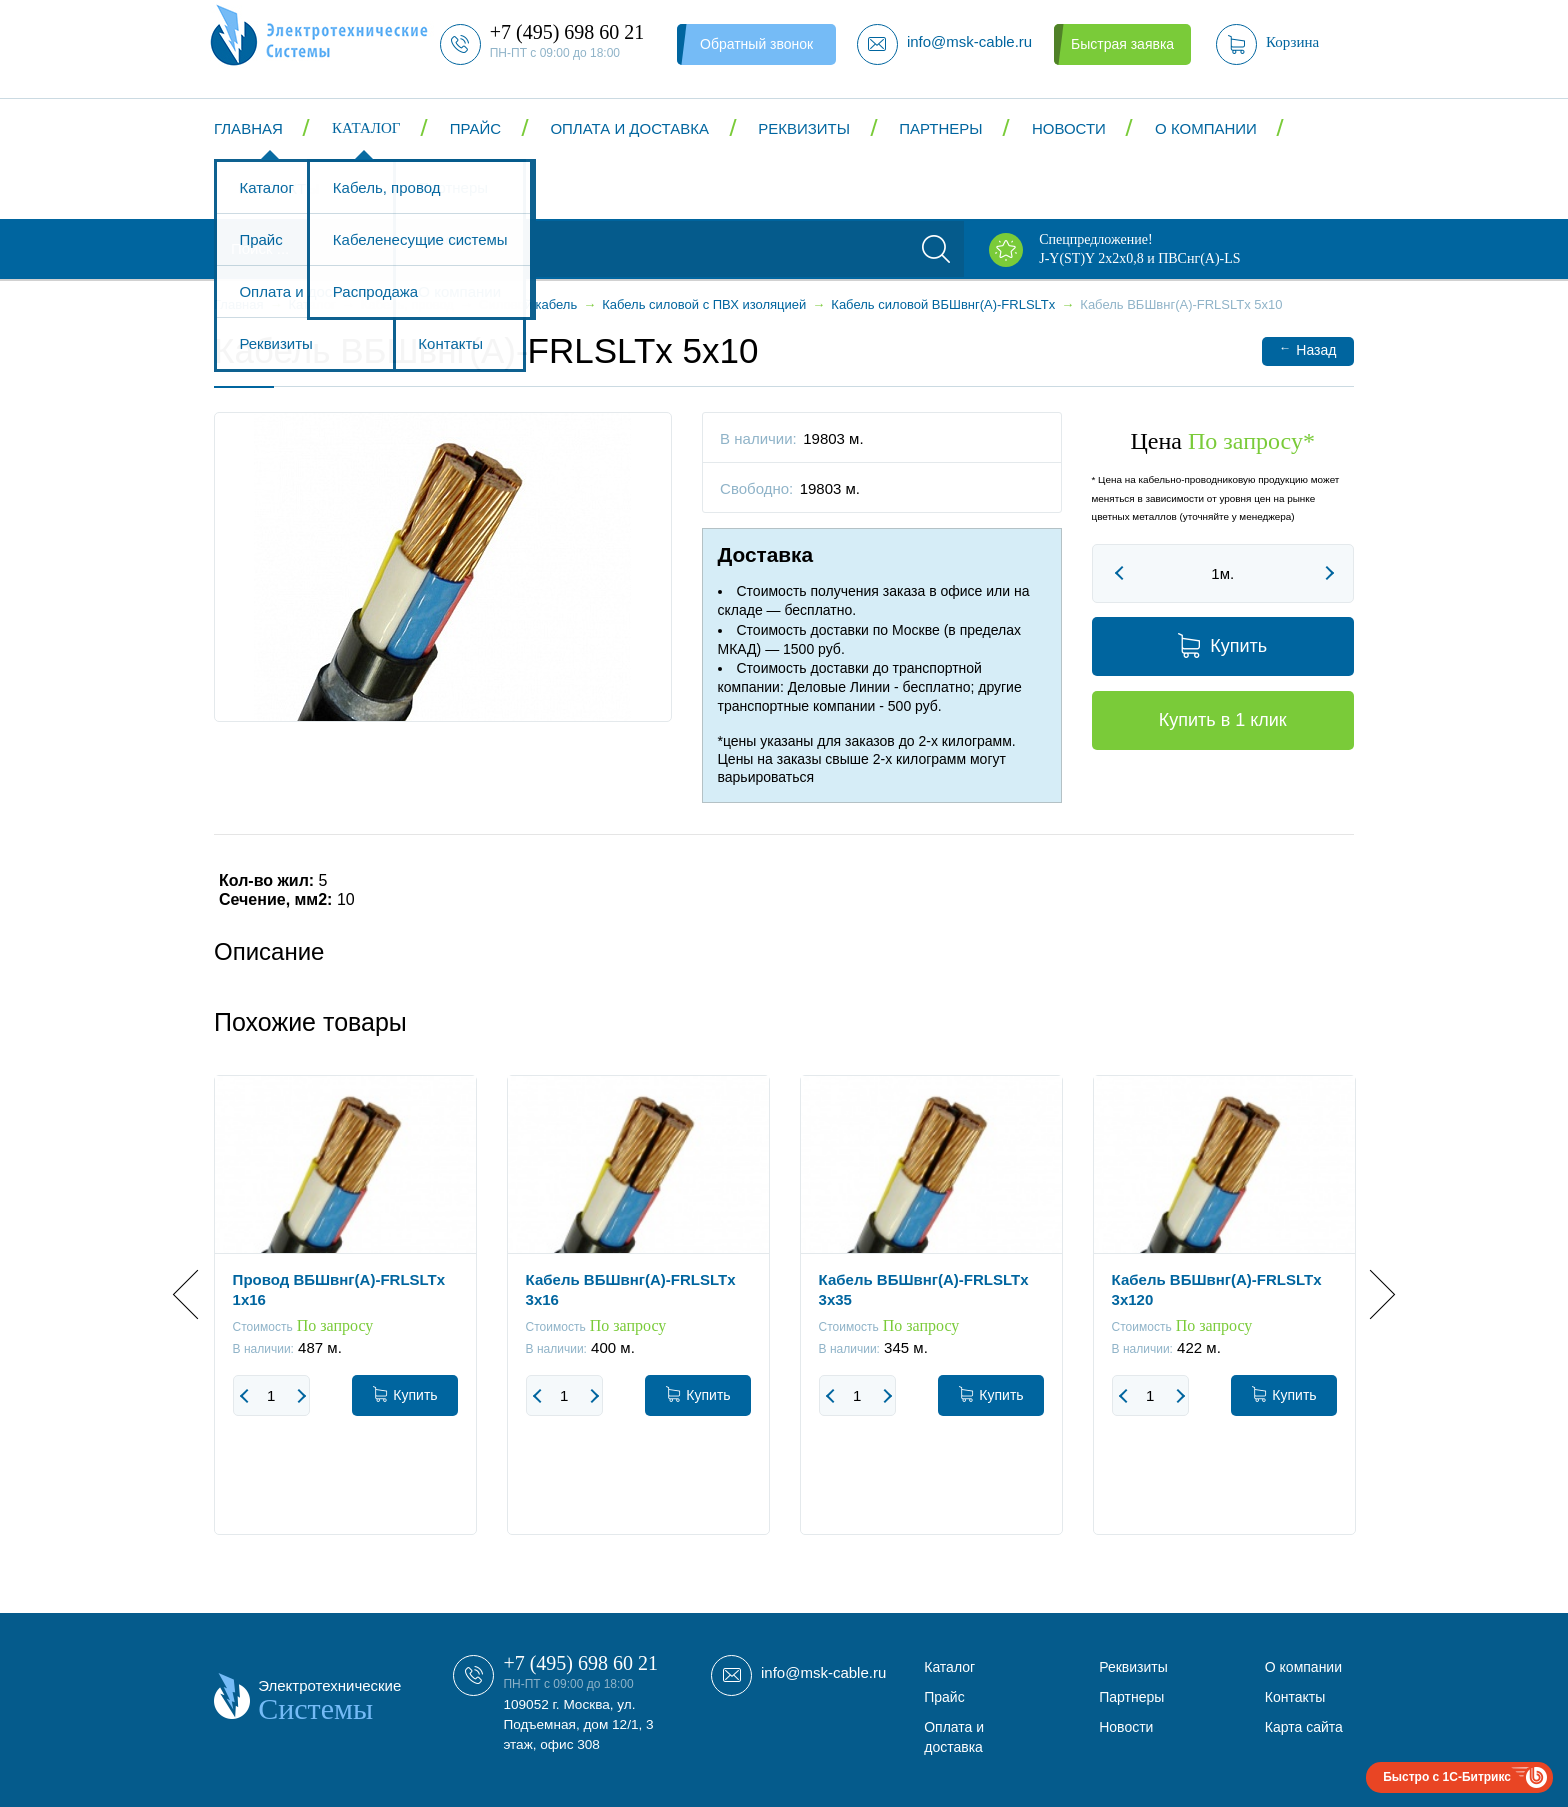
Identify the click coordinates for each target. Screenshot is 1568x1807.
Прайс (475, 128)
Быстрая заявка (1122, 44)
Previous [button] (197, 1294)
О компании (1206, 128)
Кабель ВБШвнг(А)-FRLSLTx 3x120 (1217, 1289)
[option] (345, 1320)
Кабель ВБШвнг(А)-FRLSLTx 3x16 (631, 1289)
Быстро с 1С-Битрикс (1447, 1777)
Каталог (366, 128)
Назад (1307, 349)
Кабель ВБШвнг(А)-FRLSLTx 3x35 (924, 1289)
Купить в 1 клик (1223, 720)
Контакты (279, 188)
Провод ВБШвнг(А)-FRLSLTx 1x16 (339, 1289)
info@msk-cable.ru (823, 1672)
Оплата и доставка (629, 128)
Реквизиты (804, 128)
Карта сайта (1304, 1727)
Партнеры (940, 128)
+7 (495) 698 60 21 (580, 1663)
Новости (1069, 128)
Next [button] (1370, 1294)
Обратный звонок (756, 44)
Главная (248, 128)
